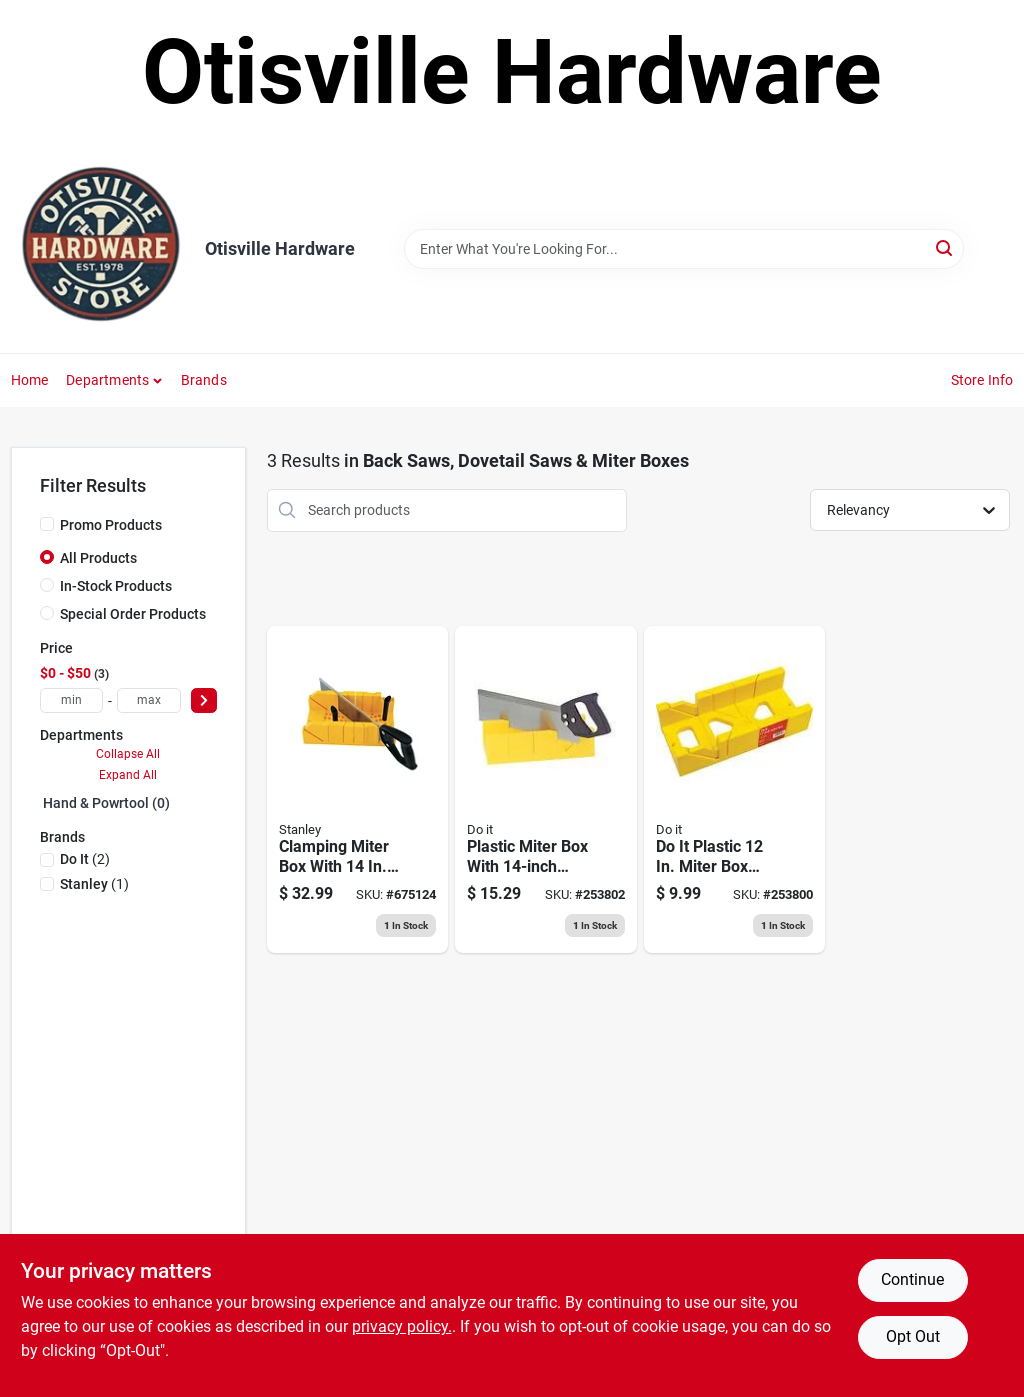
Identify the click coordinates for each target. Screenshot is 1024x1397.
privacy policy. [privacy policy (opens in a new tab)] (402, 1326)
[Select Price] (204, 700)
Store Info (982, 380)
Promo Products (111, 525)
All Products (98, 558)
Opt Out (913, 1336)
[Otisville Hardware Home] (101, 249)
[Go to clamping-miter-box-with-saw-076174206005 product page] (358, 790)
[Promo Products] (47, 524)
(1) (94, 884)
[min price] (72, 700)
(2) (85, 859)
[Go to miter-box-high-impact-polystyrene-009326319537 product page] (735, 790)
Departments (107, 380)
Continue (912, 1279)
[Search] (945, 247)
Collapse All (128, 754)
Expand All (128, 775)
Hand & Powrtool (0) (106, 803)
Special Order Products (133, 614)
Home (30, 380)
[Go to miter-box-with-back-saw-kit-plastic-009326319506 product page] (546, 790)
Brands (204, 380)
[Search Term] (684, 249)
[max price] (149, 700)
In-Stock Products (116, 586)
